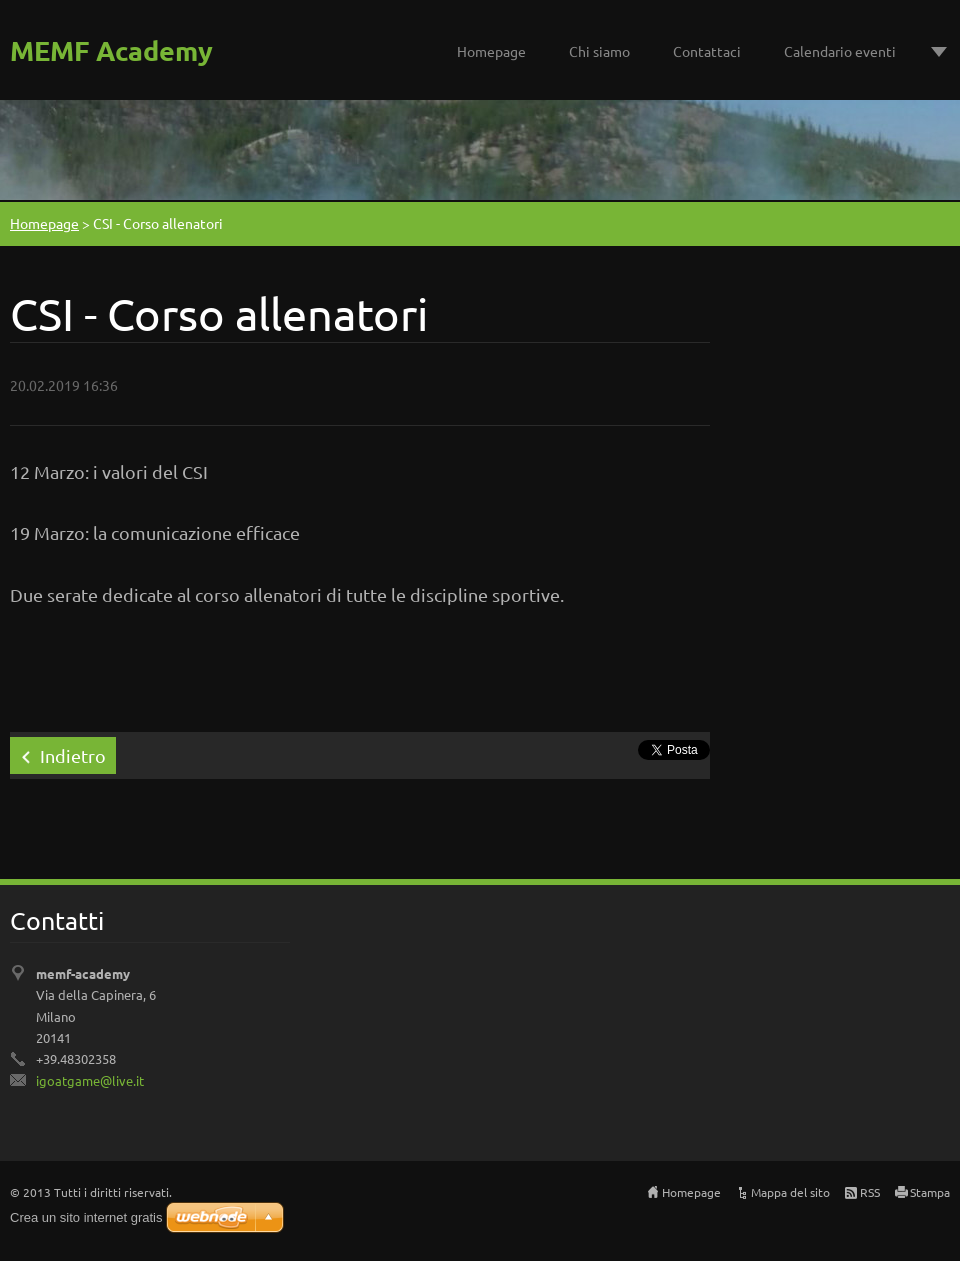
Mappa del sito (790, 1192)
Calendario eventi (840, 51)
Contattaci (707, 51)
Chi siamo (599, 51)
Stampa (930, 1192)
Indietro (73, 755)
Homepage (491, 51)
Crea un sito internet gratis (86, 1217)
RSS (870, 1192)
